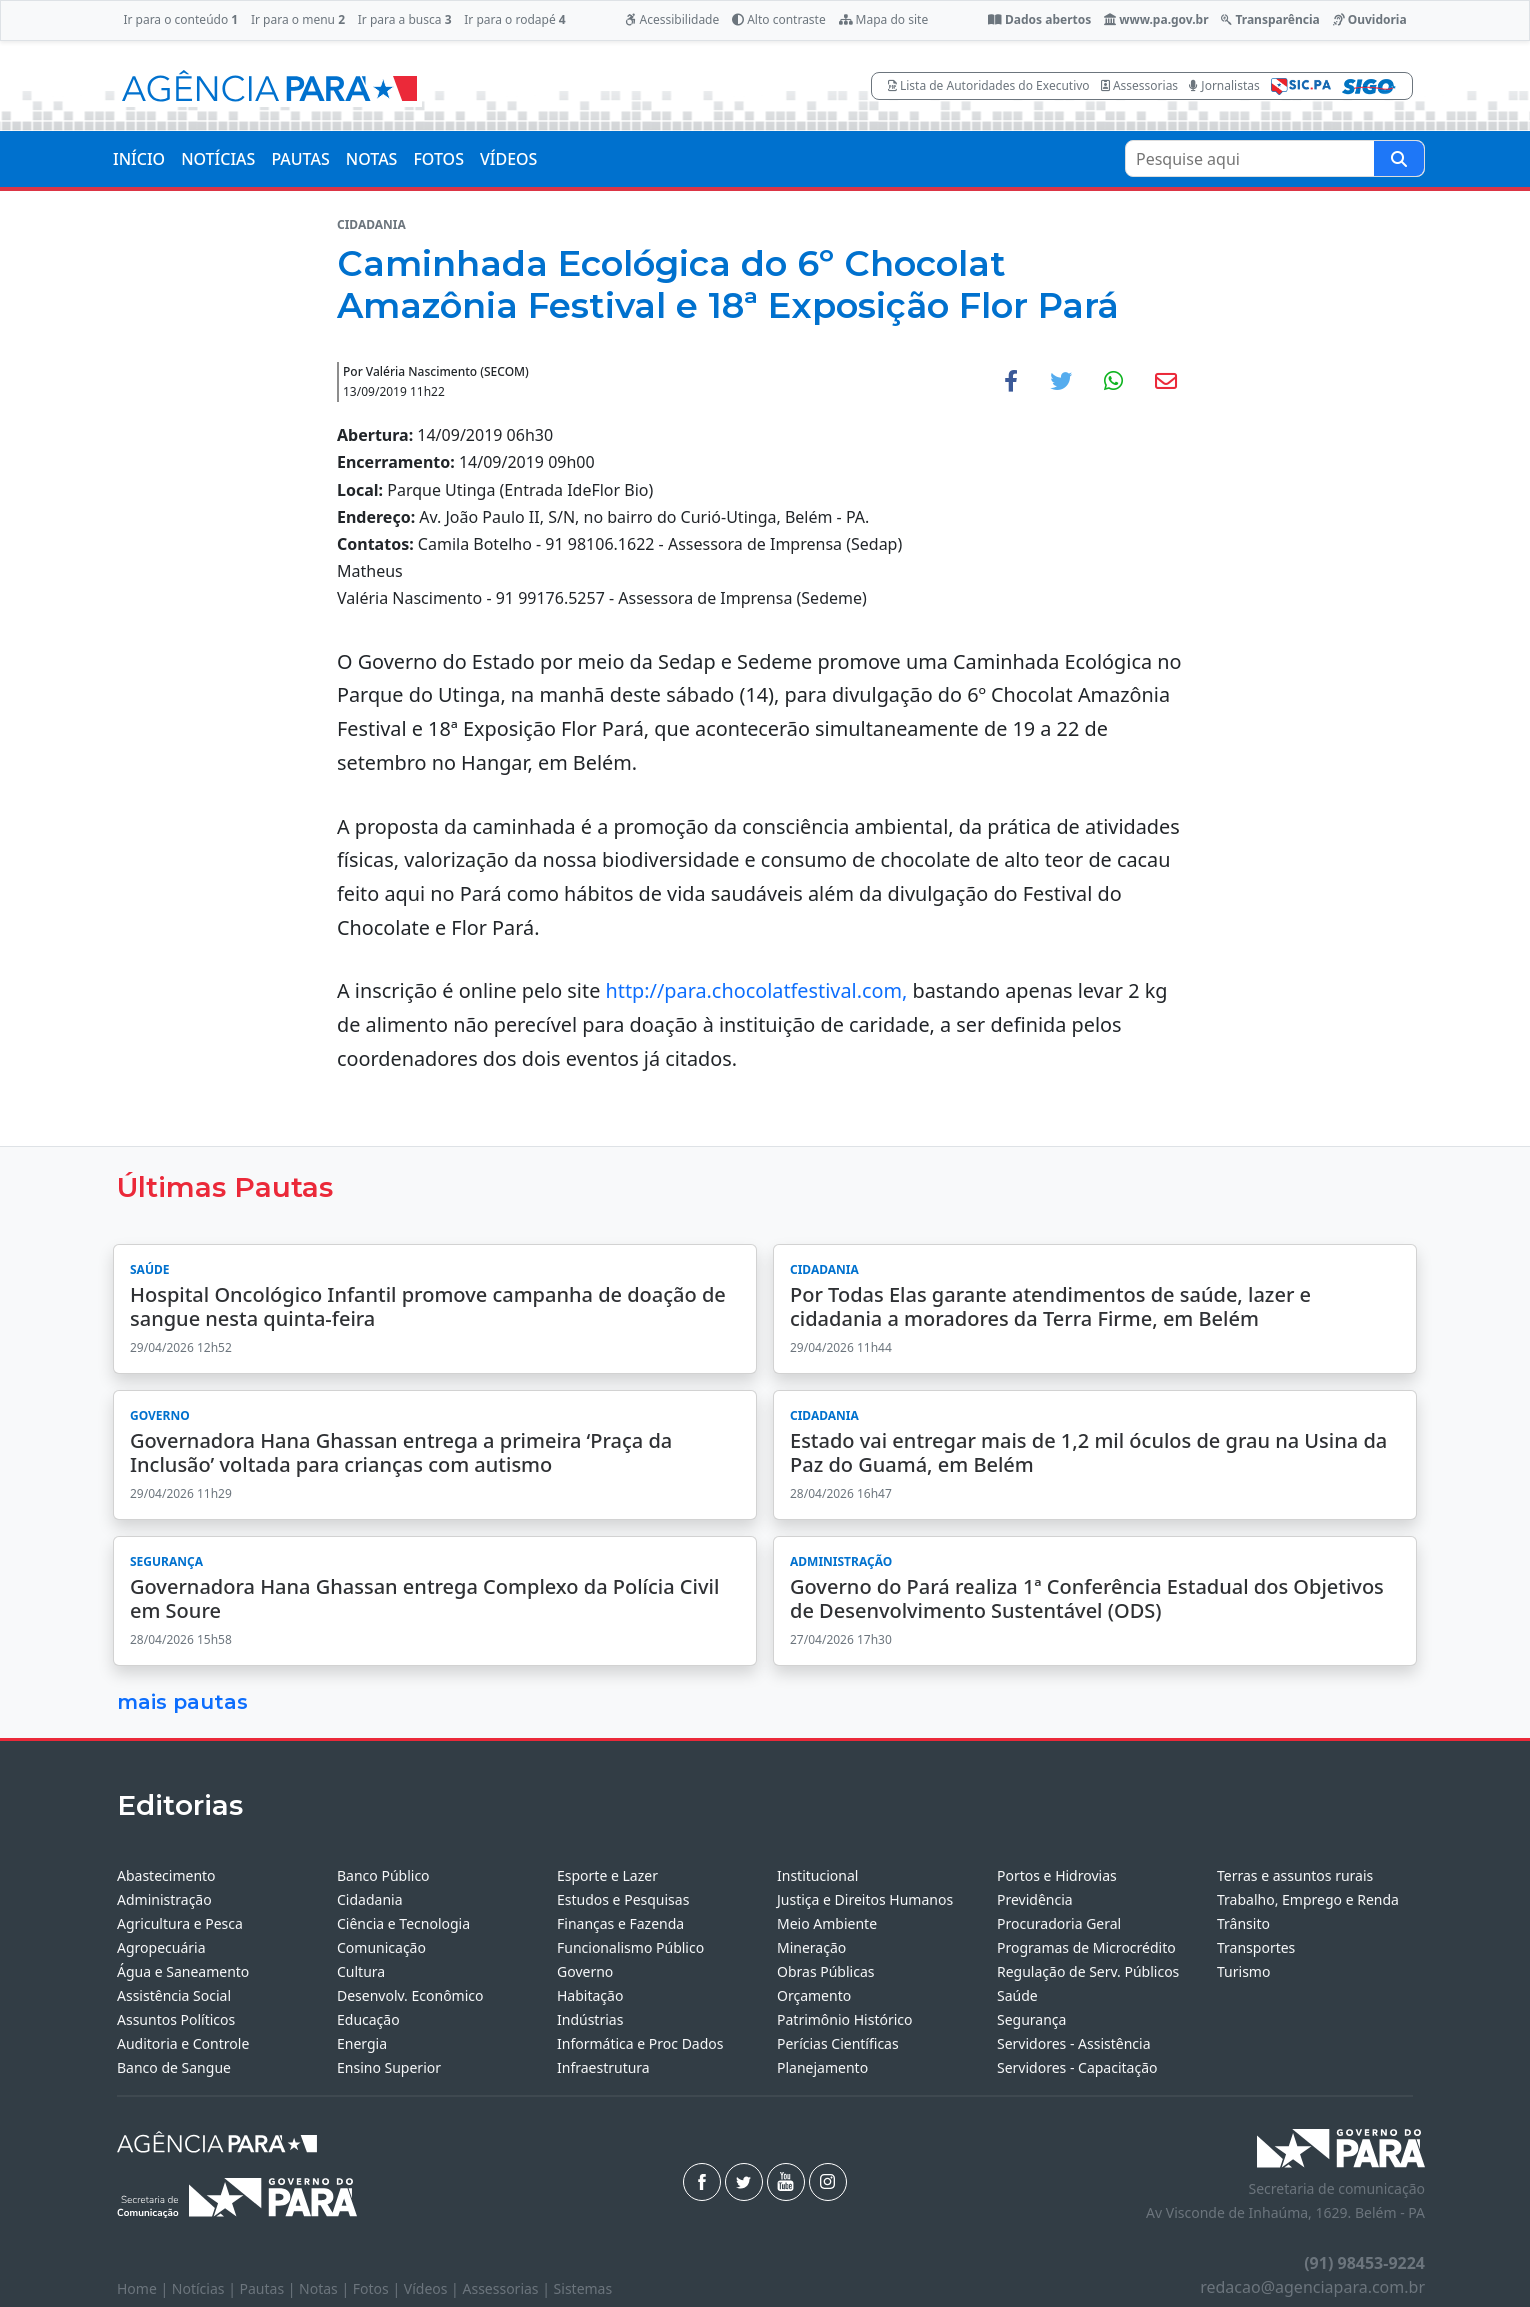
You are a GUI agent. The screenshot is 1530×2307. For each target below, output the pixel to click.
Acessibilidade (672, 19)
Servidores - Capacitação (1077, 2067)
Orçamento (814, 1995)
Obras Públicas (825, 1971)
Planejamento (822, 2067)
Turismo (1243, 1971)
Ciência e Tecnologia (403, 1923)
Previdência (1035, 1899)
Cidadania (370, 1899)
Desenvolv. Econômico (410, 1995)
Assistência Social (174, 1995)
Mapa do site (884, 19)
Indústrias (590, 2019)
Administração (164, 1899)
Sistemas (583, 2288)
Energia (362, 2043)
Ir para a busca (405, 19)
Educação (368, 2019)
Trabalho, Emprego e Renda (1308, 1899)
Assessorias (1139, 85)
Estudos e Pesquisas (623, 1899)
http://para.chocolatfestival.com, (756, 990)
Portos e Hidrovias (1057, 1875)
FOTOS (438, 159)
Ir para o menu (298, 19)
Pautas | (270, 2288)
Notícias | (206, 2288)
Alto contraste (779, 19)
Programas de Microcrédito (1086, 1947)
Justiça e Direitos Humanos (865, 1899)
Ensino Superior (389, 2067)
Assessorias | (507, 2288)
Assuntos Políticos (176, 2019)
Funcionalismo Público (630, 1947)
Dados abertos (1039, 19)
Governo (585, 1971)
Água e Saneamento (183, 1971)
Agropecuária (161, 1947)
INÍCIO (139, 159)
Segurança (1031, 2019)
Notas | (326, 2288)
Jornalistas (1224, 85)
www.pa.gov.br (1156, 19)
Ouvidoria (1370, 19)
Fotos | (378, 2288)
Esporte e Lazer (607, 1875)
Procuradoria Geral (1059, 1923)
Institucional (817, 1875)
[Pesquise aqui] (1399, 158)
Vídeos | (433, 2288)
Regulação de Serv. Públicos (1088, 1971)
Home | (144, 2288)
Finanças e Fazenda (620, 1923)
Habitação (590, 1995)
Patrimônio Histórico (845, 2019)
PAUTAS (300, 159)
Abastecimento (166, 1875)
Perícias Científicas (838, 2043)
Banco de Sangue (174, 2067)
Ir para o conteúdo (180, 19)
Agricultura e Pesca (180, 1923)
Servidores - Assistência (1074, 2043)
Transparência (1270, 19)
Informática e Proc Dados (640, 2043)
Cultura (361, 1971)
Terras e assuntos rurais (1295, 1875)
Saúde (1017, 1995)
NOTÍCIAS (218, 159)
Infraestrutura (603, 2067)
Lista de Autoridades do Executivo (989, 85)
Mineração (811, 1947)
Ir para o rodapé (514, 19)
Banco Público (383, 1875)
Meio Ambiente (827, 1923)
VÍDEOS (508, 159)
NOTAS (372, 159)
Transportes (1256, 1947)
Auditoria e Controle (183, 2043)
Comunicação (381, 1947)
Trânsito (1243, 1923)
